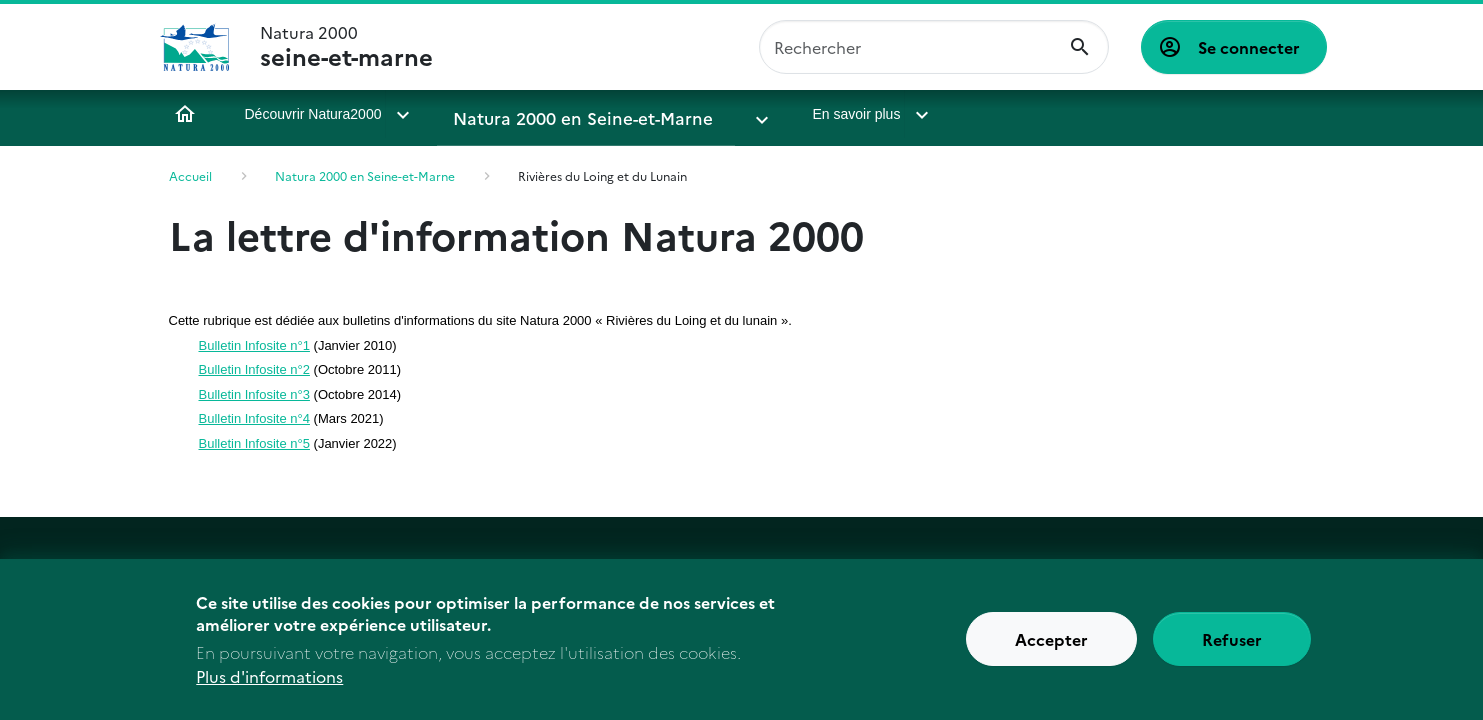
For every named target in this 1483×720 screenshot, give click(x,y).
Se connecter (1249, 47)
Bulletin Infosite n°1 (254, 345)
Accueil (185, 114)
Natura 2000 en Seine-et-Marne (559, 114)
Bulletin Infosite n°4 (254, 418)
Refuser (1232, 652)
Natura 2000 (346, 47)
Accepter (1051, 652)
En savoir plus (781, 114)
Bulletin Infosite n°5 (254, 443)
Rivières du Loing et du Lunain (602, 175)
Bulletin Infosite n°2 (254, 369)
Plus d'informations (269, 689)
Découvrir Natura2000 (313, 114)
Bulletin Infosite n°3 (254, 394)
